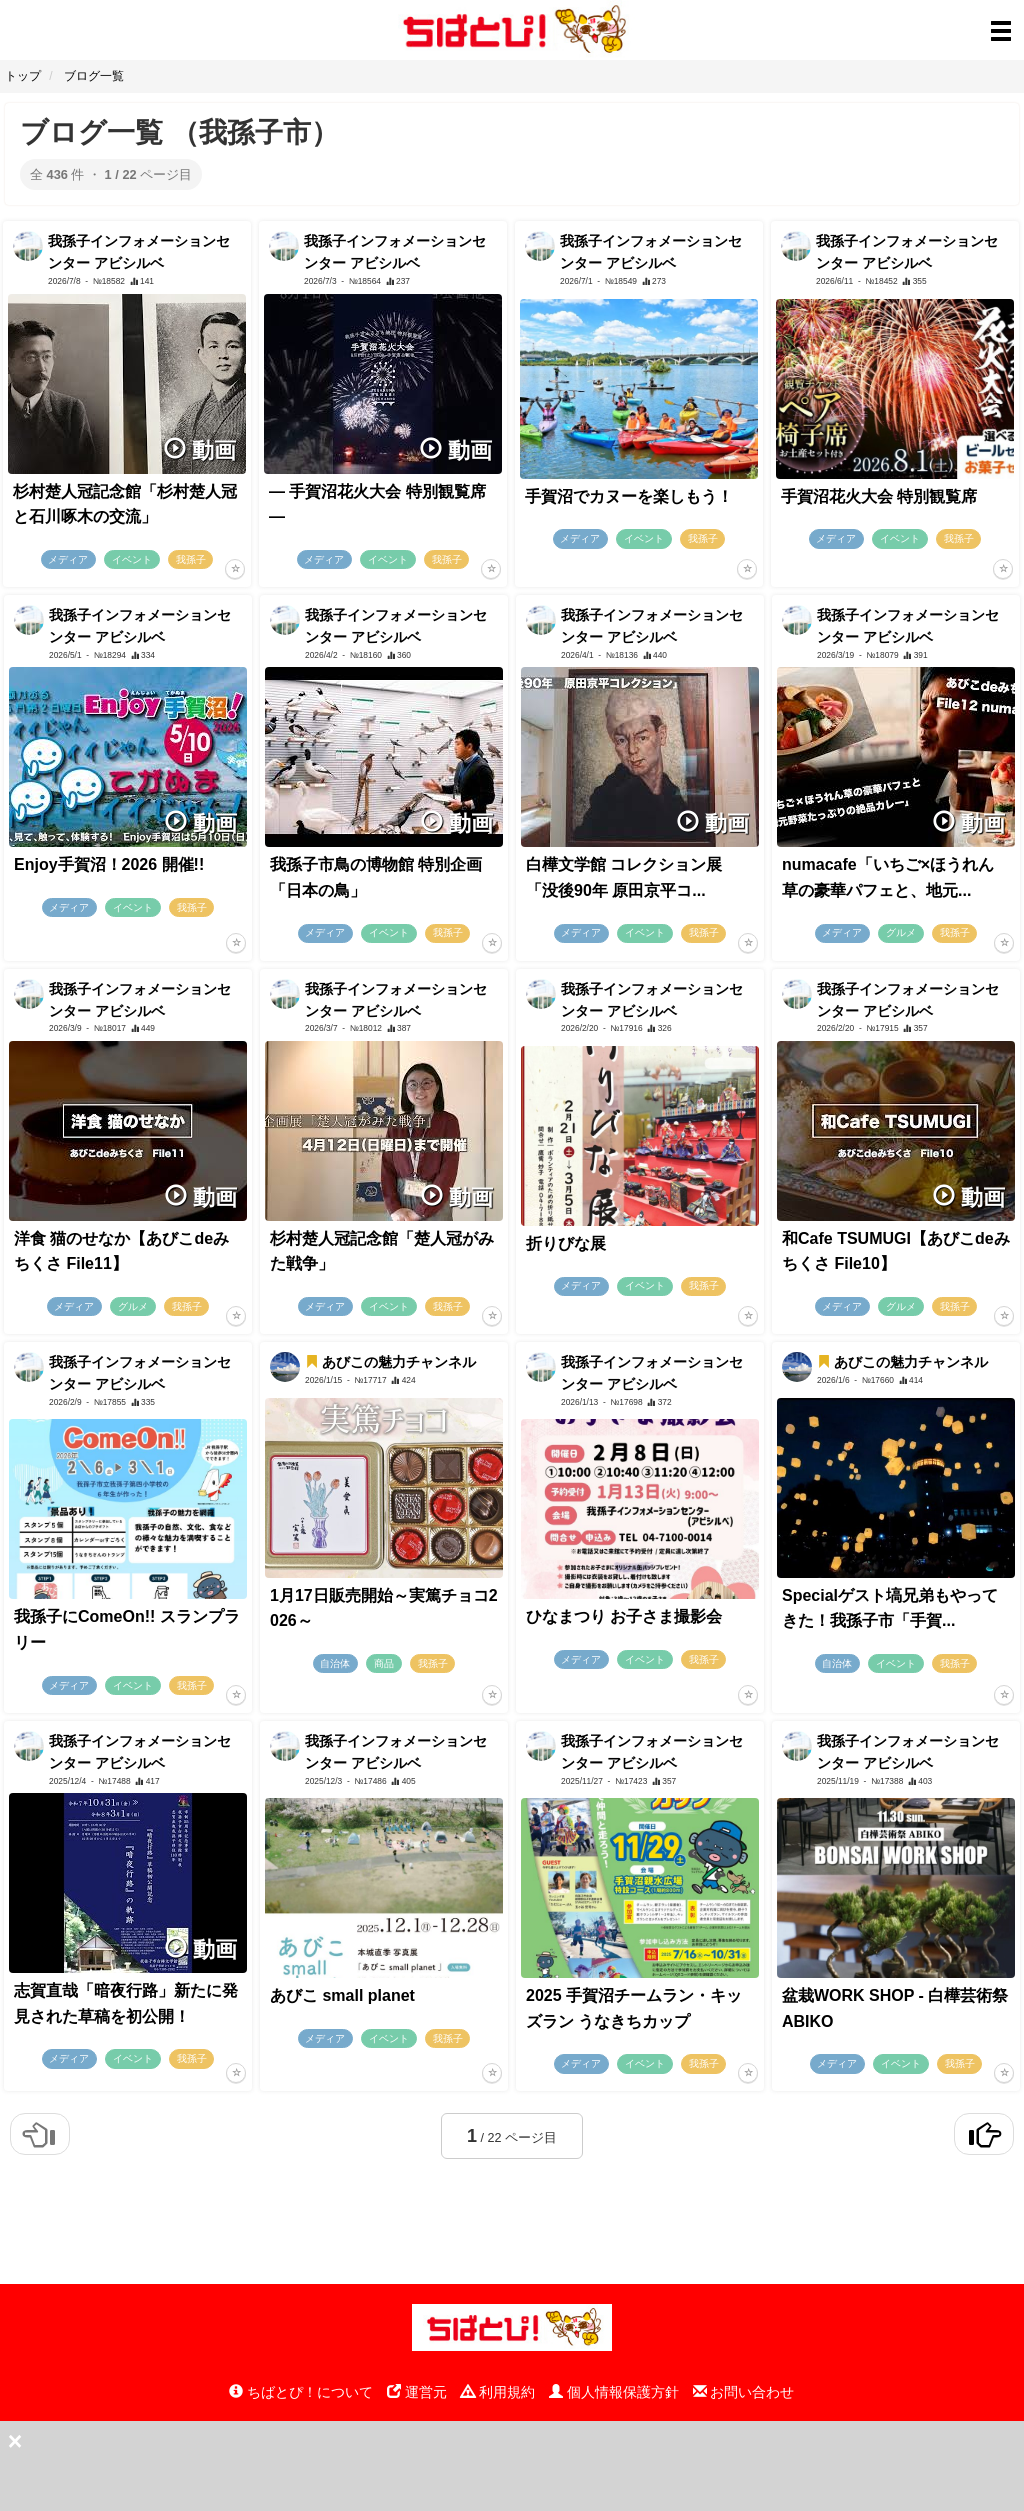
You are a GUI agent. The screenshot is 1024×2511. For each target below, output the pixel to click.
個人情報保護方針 (614, 2392)
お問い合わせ (744, 2392)
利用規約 (498, 2392)
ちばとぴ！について (301, 2392)
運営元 (417, 2392)
